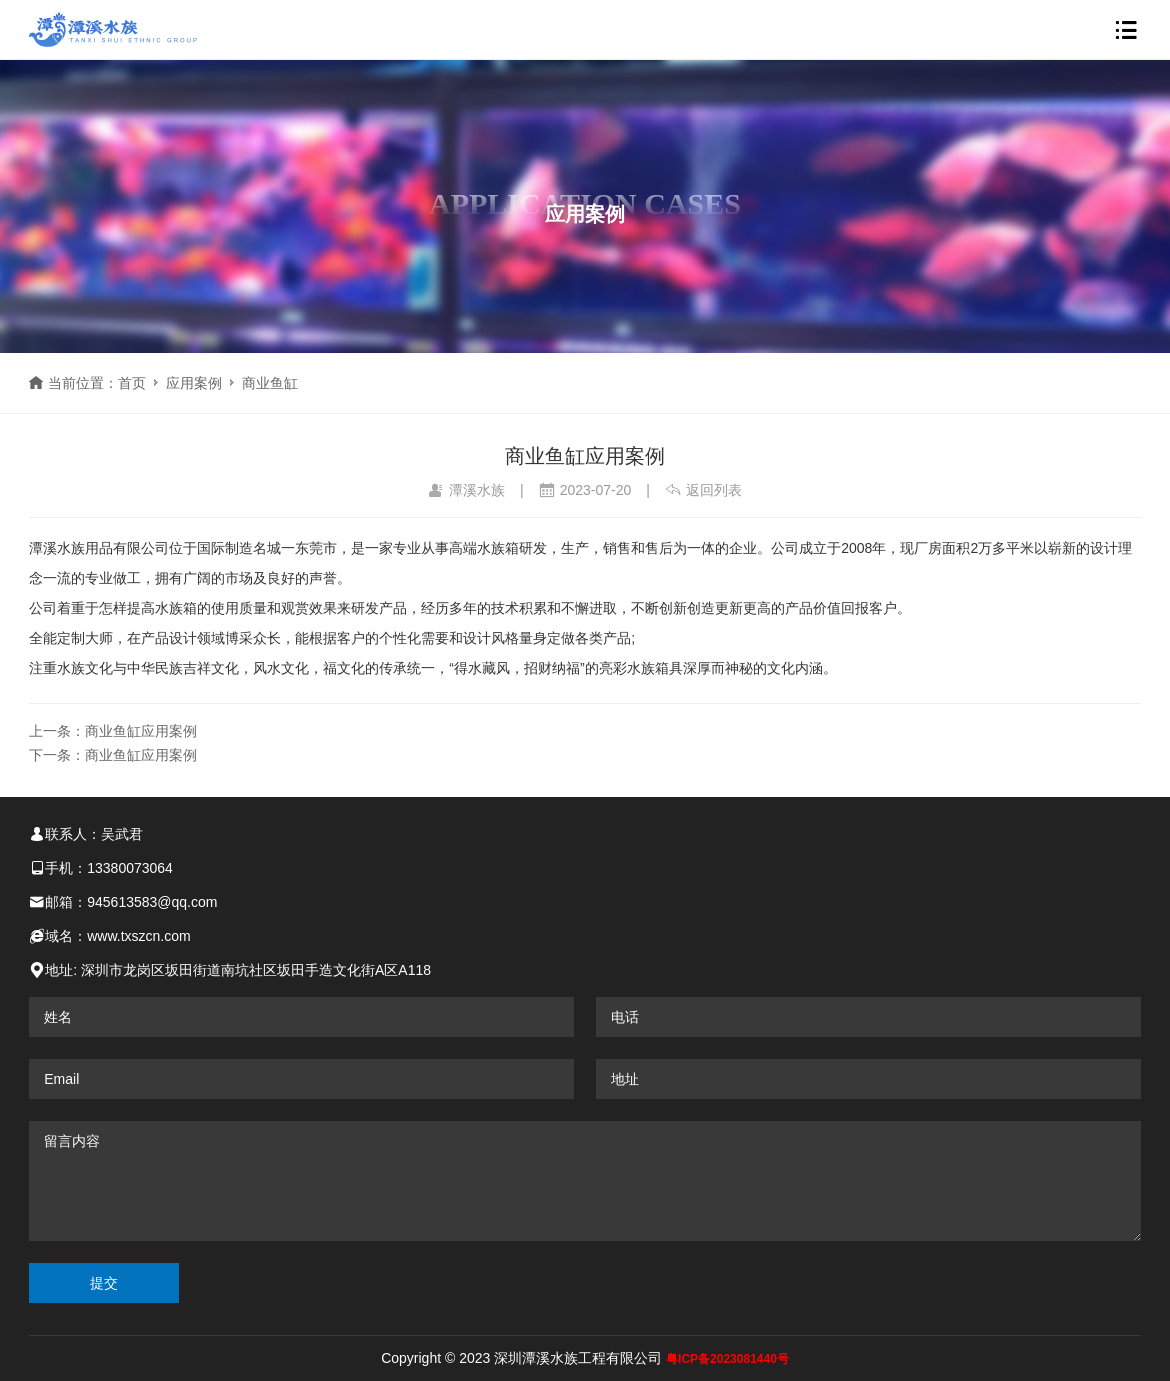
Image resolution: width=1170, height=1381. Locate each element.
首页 (132, 383)
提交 (104, 1283)
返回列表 (703, 490)
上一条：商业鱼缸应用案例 (113, 731)
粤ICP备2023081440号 (727, 1359)
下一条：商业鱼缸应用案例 (113, 755)
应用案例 (194, 383)
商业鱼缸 (270, 383)
